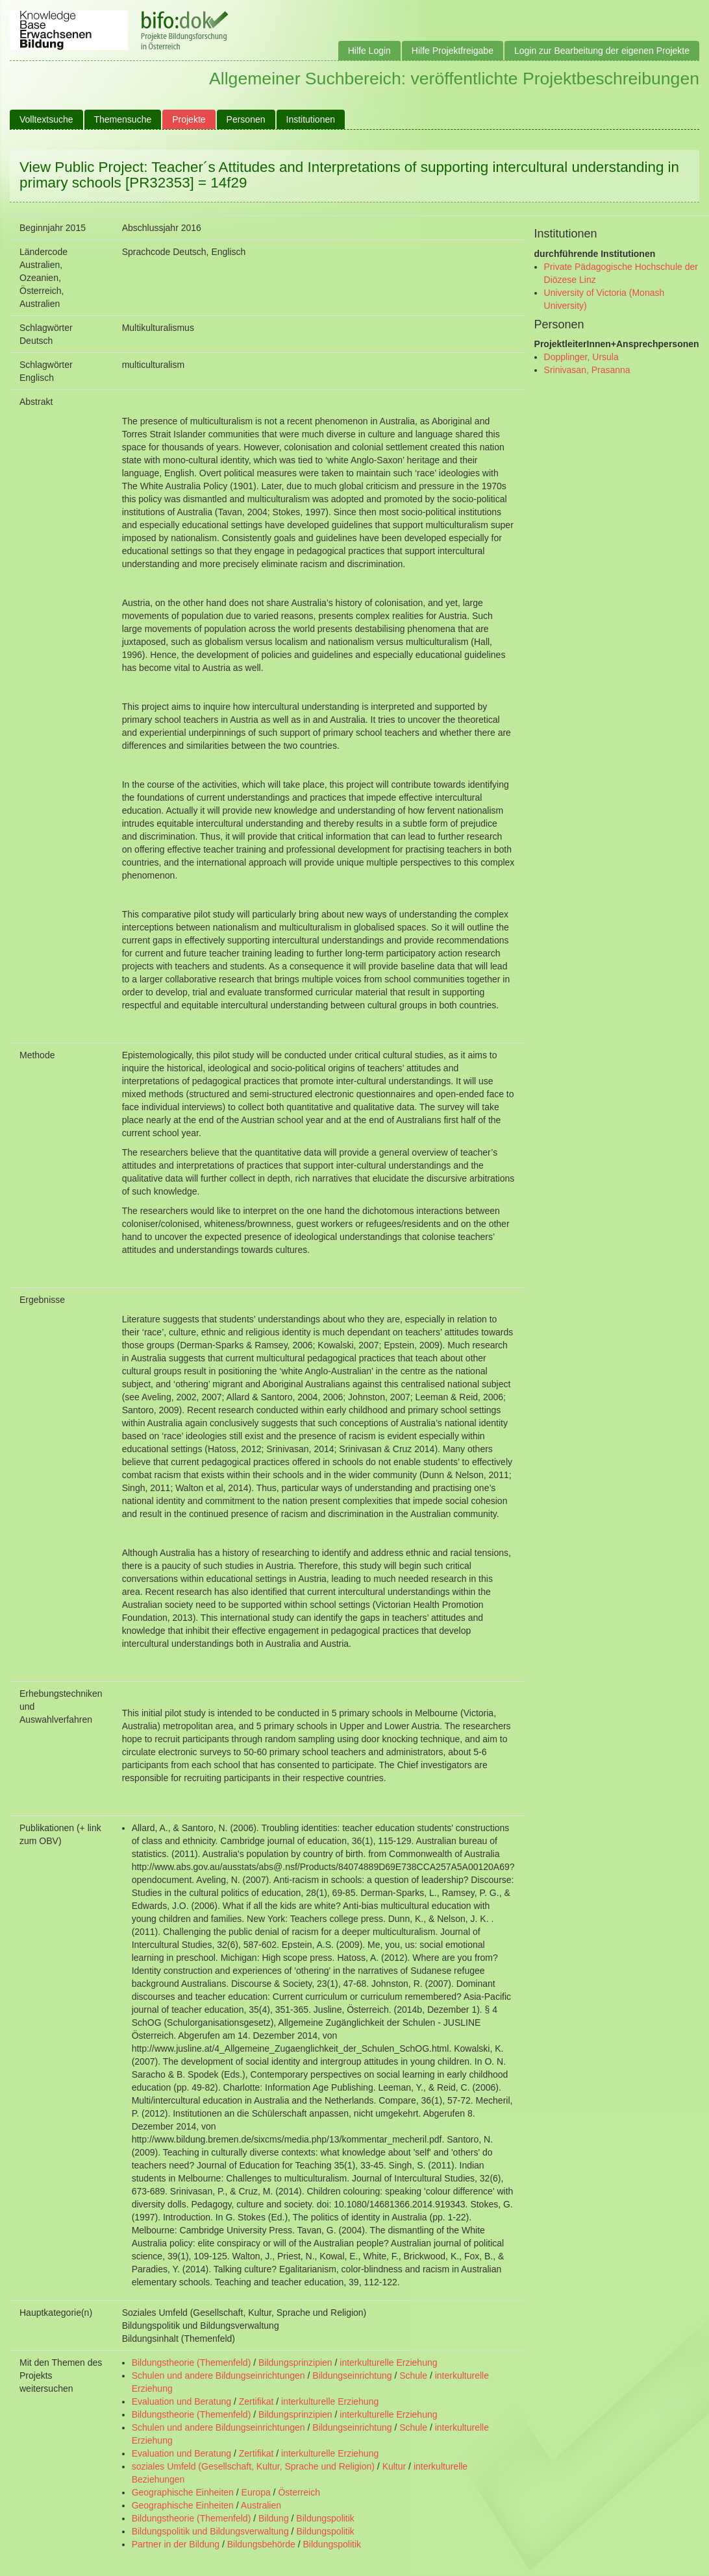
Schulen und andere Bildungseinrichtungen (218, 2375)
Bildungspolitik (325, 2518)
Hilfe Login (369, 50)
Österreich (299, 2492)
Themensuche (123, 119)
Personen (246, 119)
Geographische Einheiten (183, 2492)
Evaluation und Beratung (181, 2401)
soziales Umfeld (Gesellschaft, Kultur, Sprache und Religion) (253, 2466)
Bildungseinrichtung (352, 2375)
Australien (261, 2505)
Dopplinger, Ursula (581, 357)
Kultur (394, 2466)
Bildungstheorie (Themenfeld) (191, 2362)
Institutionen (311, 119)
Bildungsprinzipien (295, 2362)
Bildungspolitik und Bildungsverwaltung (210, 2531)
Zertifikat (256, 2401)
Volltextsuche (46, 119)
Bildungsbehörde (261, 2544)
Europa (256, 2492)
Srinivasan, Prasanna (587, 370)
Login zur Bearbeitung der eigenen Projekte (602, 50)
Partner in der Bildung (175, 2544)
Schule (413, 2375)
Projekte (188, 119)
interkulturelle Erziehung (388, 2362)
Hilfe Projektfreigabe (452, 50)
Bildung (273, 2518)
